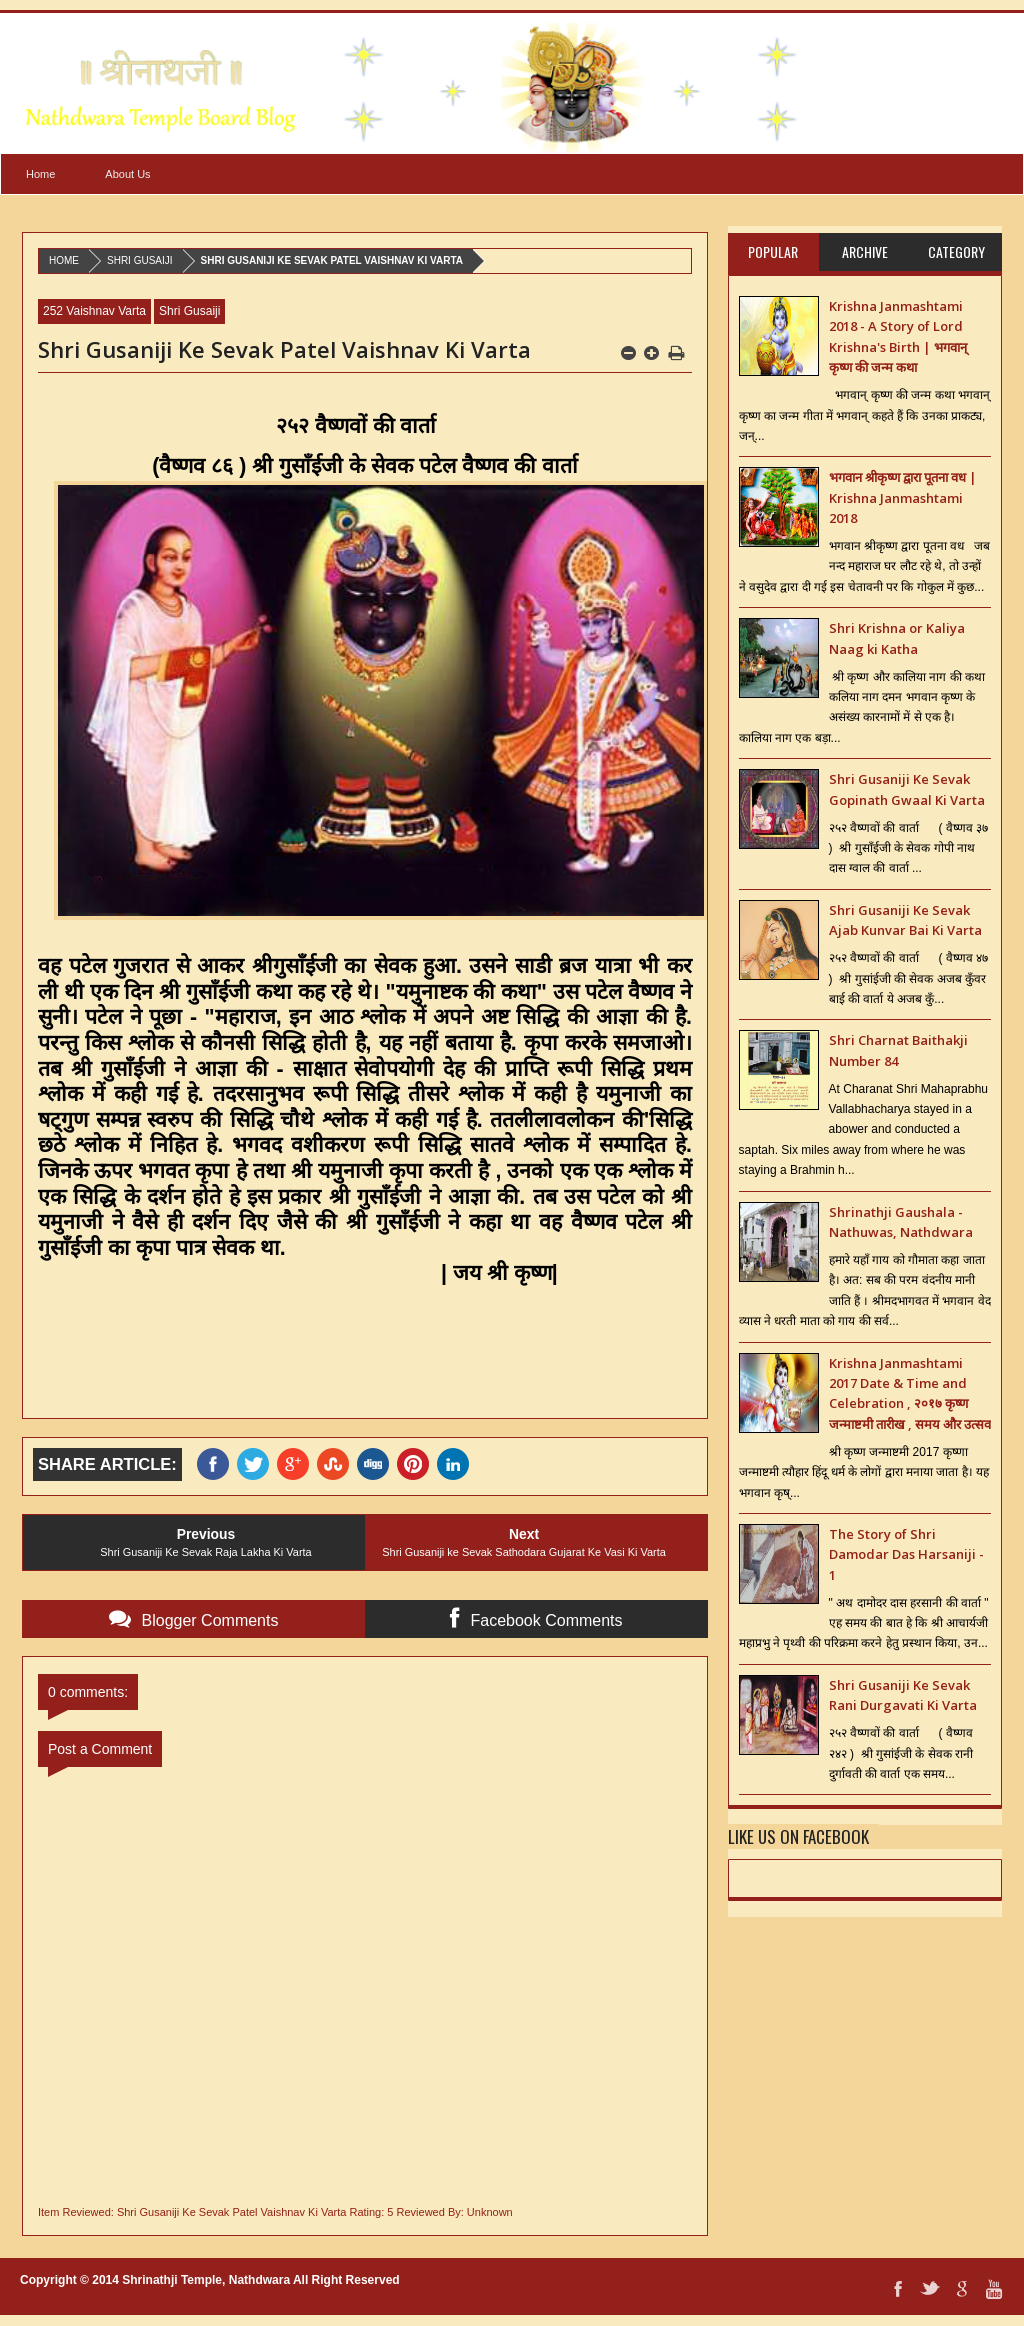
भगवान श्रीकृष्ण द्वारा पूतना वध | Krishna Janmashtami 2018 (903, 497)
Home (40, 174)
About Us (127, 174)
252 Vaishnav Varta (94, 311)
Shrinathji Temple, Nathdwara (206, 2280)
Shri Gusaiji (140, 260)
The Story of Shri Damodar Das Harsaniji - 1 (906, 1554)
